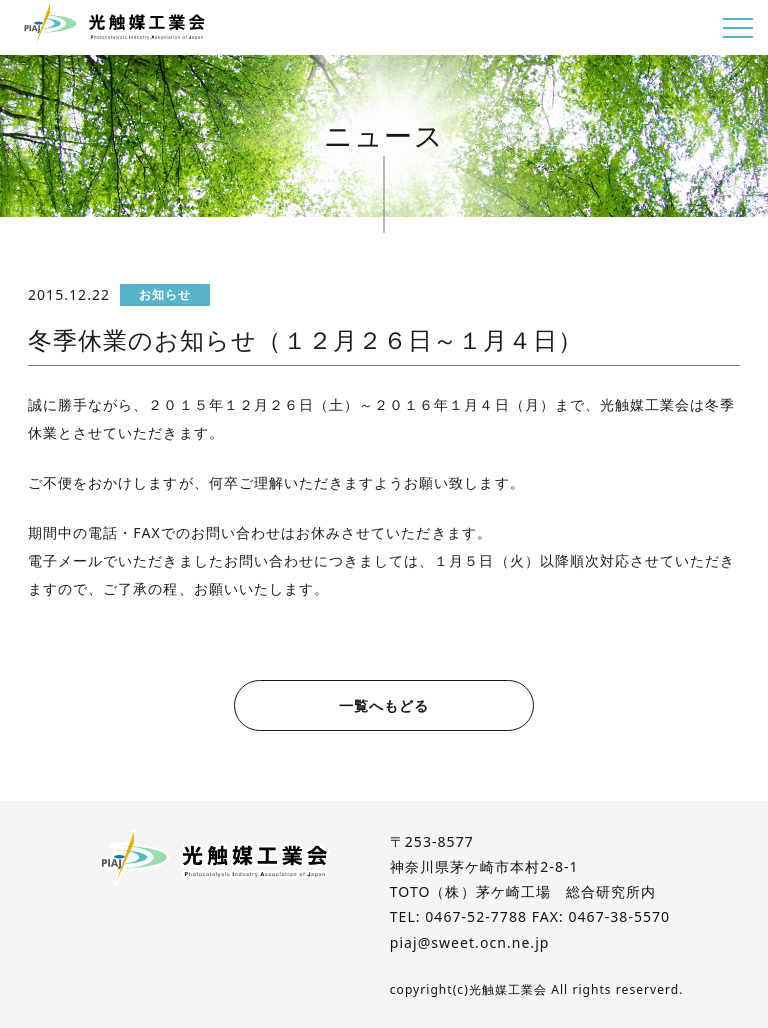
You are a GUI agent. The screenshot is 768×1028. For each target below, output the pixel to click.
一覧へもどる (384, 705)
